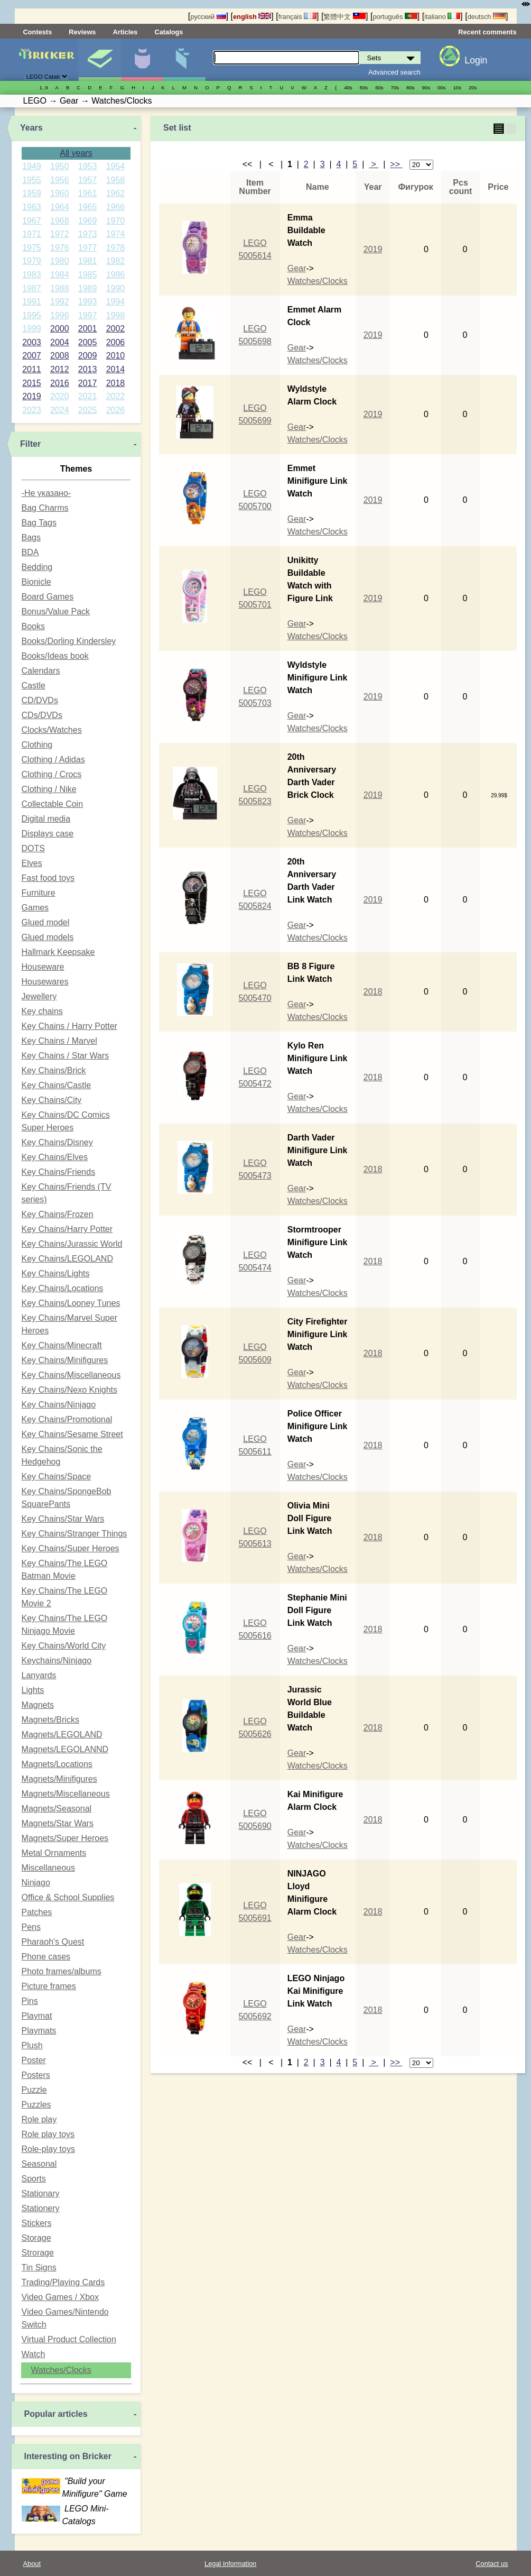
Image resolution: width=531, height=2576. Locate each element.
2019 (31, 396)
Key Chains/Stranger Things (74, 1533)
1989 (87, 288)
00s (441, 87)
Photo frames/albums (61, 1971)
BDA (30, 552)
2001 (87, 328)
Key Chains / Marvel (59, 1040)
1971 (31, 233)
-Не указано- (46, 493)
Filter (30, 443)
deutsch (487, 17)
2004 (59, 342)
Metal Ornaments (54, 1852)
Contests (37, 32)
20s (473, 87)
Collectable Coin (52, 803)
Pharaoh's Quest (53, 1941)
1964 (59, 207)
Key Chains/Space (56, 1476)
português (394, 17)
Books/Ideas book (55, 655)
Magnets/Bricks (50, 1719)
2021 (87, 396)
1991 (31, 301)
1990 (115, 288)
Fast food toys (48, 877)
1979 (31, 260)
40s (348, 87)
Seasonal (39, 2163)
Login (475, 60)
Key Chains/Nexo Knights (69, 1389)
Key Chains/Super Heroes (70, 1548)
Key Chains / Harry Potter (69, 1026)
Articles (125, 32)
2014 (115, 369)
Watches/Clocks (61, 2370)
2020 (59, 396)
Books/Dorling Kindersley (69, 641)
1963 (31, 207)
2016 (59, 383)
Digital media (46, 818)
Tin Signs (39, 2267)
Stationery (41, 2208)
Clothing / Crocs (52, 774)
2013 (87, 369)
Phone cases (46, 1956)
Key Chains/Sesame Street (72, 1434)
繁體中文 (344, 17)
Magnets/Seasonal (57, 1808)
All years (76, 153)
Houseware (43, 966)
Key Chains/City (52, 1100)
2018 (115, 383)
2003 (31, 342)
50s (364, 87)
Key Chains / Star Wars (65, 1055)
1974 (115, 233)
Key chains (42, 1011)
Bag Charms (45, 507)
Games (35, 907)
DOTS (33, 848)
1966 (115, 207)
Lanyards (39, 1675)
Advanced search (394, 72)
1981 (87, 260)
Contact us (492, 2564)
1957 (87, 180)
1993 (87, 301)
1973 (87, 233)
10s (457, 87)
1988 (59, 288)
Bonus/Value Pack (56, 611)
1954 (115, 166)
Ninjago (36, 1882)
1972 (59, 233)
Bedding (37, 567)
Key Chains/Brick (54, 1070)
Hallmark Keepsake (58, 951)
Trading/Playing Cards (63, 2282)
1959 (31, 193)
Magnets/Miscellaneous (66, 1793)
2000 (59, 328)
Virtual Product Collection (69, 2339)
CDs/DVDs (42, 715)
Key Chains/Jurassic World (72, 1243)
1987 (31, 288)
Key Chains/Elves (55, 1157)
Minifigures (142, 59)
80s (410, 87)
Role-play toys (48, 2149)
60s (379, 87)
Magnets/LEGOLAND (62, 1734)
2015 (31, 383)
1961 (87, 193)
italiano (442, 17)
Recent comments (487, 32)
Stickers (37, 2223)
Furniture (38, 892)
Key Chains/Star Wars (63, 1518)
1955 (31, 180)
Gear (296, 268)
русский (208, 17)
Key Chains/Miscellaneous (71, 1374)
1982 (115, 260)
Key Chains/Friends (59, 1171)
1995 (31, 315)
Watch (33, 2354)
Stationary (41, 2193)
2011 (31, 369)
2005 (87, 342)
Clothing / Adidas (53, 759)
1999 (31, 328)
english (252, 17)
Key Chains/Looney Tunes (71, 1303)
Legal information (230, 2564)
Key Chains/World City (64, 1645)
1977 (87, 247)
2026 (115, 410)
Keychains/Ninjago (57, 1660)
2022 (115, 396)
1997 (87, 315)
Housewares (45, 981)
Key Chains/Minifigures (65, 1360)
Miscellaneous (48, 1867)
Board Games (48, 596)
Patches (37, 1912)
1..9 (44, 87)
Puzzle (34, 2089)
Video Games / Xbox (60, 2297)
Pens (31, 1926)
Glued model (46, 922)
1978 (115, 247)
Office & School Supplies (68, 1897)
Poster (34, 2060)
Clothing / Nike (49, 789)
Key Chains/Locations (63, 1288)
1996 (59, 315)
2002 (115, 328)
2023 (31, 410)
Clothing (37, 744)
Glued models (48, 937)
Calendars (41, 670)
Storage (36, 2237)
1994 (115, 301)
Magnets (38, 1704)
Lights (33, 1690)
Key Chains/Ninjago (59, 1404)
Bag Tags (39, 522)
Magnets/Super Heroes (65, 1838)
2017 (87, 383)
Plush (32, 2045)
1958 (115, 180)
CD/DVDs (40, 700)
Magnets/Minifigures (59, 1778)
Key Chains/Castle (56, 1085)
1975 (31, 247)
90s (426, 87)
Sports (34, 2178)
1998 (115, 315)
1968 (59, 220)
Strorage (38, 2252)
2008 (59, 355)
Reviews (82, 32)
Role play (39, 2119)
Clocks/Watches (52, 729)
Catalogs (168, 32)
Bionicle (36, 581)
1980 (59, 260)
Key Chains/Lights (56, 1273)
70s (395, 87)
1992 (59, 301)
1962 (115, 193)
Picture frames (49, 1986)
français (297, 17)
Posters (36, 2075)
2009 (87, 355)
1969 (87, 220)
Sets (99, 59)
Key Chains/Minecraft (62, 1345)
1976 (59, 247)
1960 (59, 193)
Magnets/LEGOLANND (65, 1749)
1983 (31, 274)
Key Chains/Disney (57, 1142)
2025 (87, 410)
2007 (31, 355)
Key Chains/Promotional (67, 1419)
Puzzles (36, 2104)
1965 (87, 207)
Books (33, 626)
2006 (115, 342)
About (32, 2564)
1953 (87, 166)
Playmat (37, 2015)
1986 (115, 274)
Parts (184, 59)
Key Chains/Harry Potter (67, 1229)
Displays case (48, 833)
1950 (59, 166)
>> (396, 164)
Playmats (39, 2030)
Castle (33, 685)
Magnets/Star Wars (58, 1823)
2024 (59, 410)
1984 (59, 274)
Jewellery (39, 996)
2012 (59, 369)
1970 (115, 220)
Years (31, 127)
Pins (30, 2001)
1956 (59, 180)
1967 (31, 220)
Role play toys (48, 2134)
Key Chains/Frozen (58, 1214)
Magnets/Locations (57, 1764)
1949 (31, 166)
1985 (87, 274)
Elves (32, 863)
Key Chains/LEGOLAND (67, 1258)
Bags (31, 537)
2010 (115, 355)
